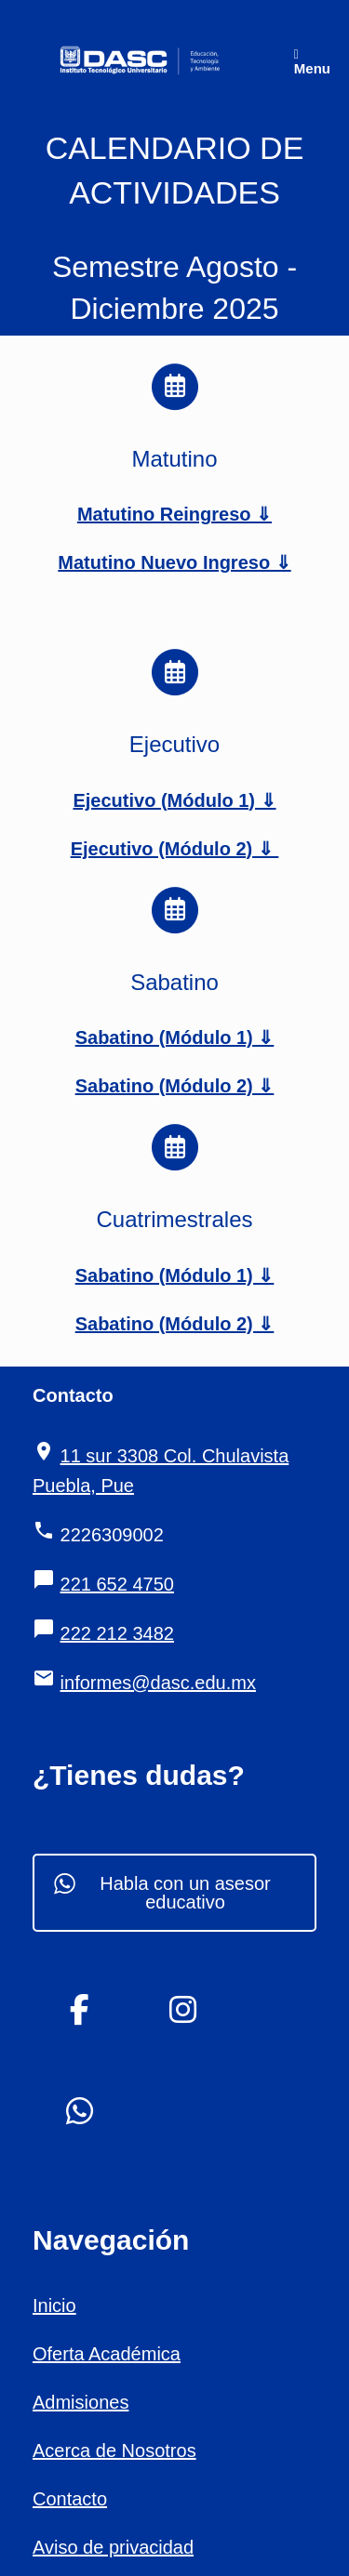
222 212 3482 (117, 1633)
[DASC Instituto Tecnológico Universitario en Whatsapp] (80, 2112)
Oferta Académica (107, 2354)
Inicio (54, 2305)
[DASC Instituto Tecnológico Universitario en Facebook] (80, 2010)
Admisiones (80, 2402)
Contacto (70, 2499)
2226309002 (112, 1535)
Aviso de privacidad (113, 2547)
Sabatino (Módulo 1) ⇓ (175, 1037)
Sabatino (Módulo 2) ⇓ (175, 1086)
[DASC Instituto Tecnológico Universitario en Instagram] (182, 2010)
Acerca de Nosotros (114, 2450)
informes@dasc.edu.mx (158, 1682)
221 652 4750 (117, 1584)
